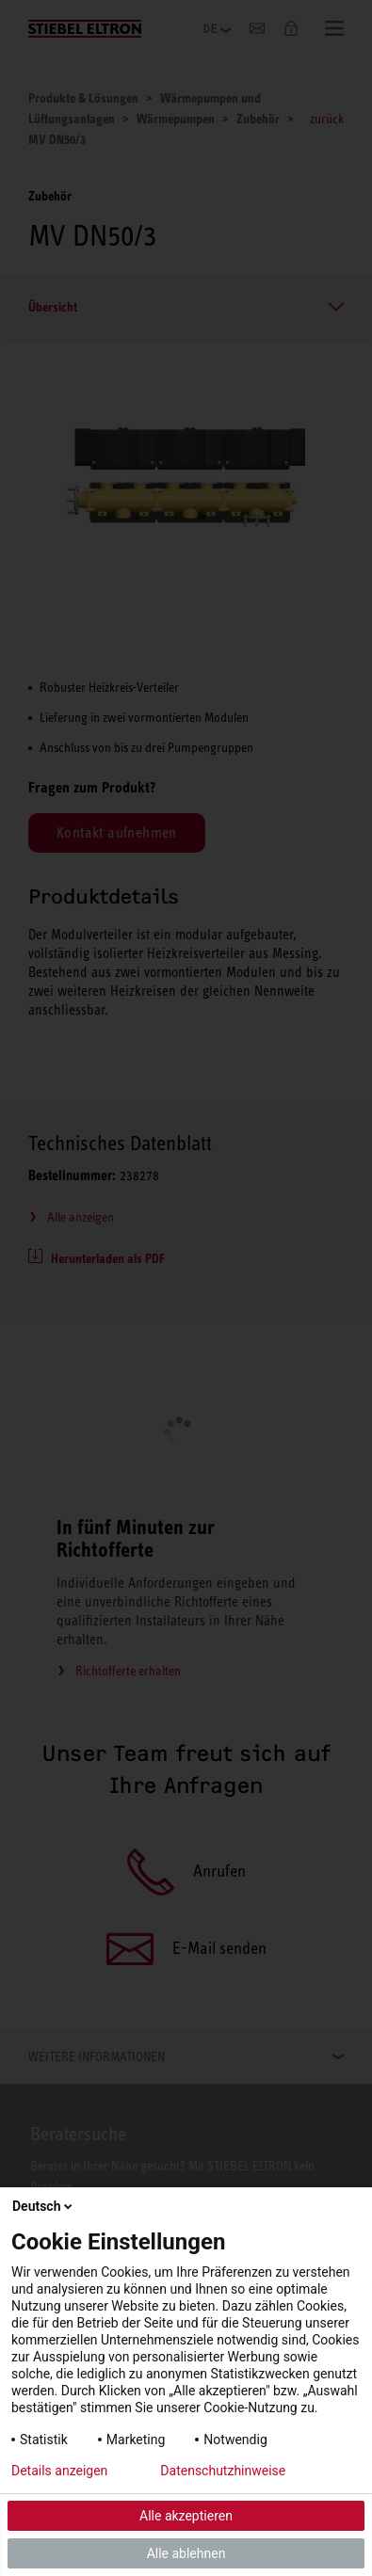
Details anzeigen (59, 2470)
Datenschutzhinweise (222, 2470)
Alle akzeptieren (186, 2515)
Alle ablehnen (186, 2553)
